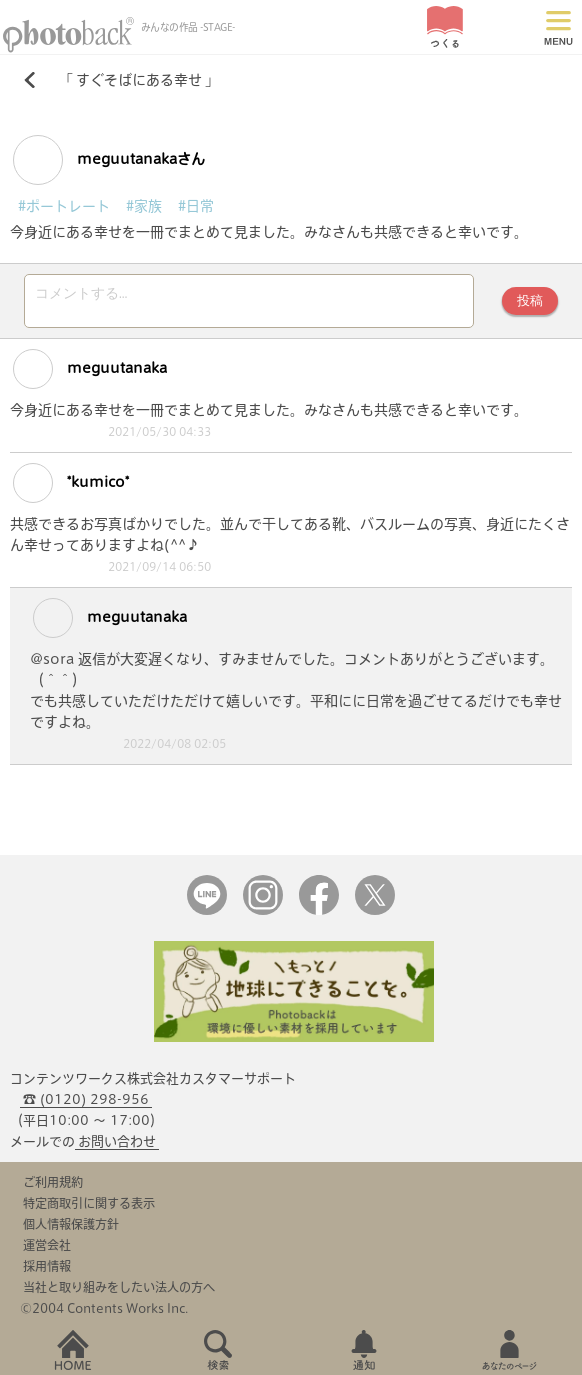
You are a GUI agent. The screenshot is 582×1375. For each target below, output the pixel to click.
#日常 (196, 206)
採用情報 (47, 1272)
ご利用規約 (53, 1188)
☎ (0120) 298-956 (86, 1105)
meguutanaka (90, 375)
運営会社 (47, 1251)
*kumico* (71, 489)
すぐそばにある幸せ (139, 80)
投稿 (530, 303)
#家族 (144, 206)
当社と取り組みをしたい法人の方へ (119, 1293)
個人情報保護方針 (71, 1230)
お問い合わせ (117, 1147)
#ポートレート (64, 206)
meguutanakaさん (109, 160)
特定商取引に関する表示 (89, 1209)
